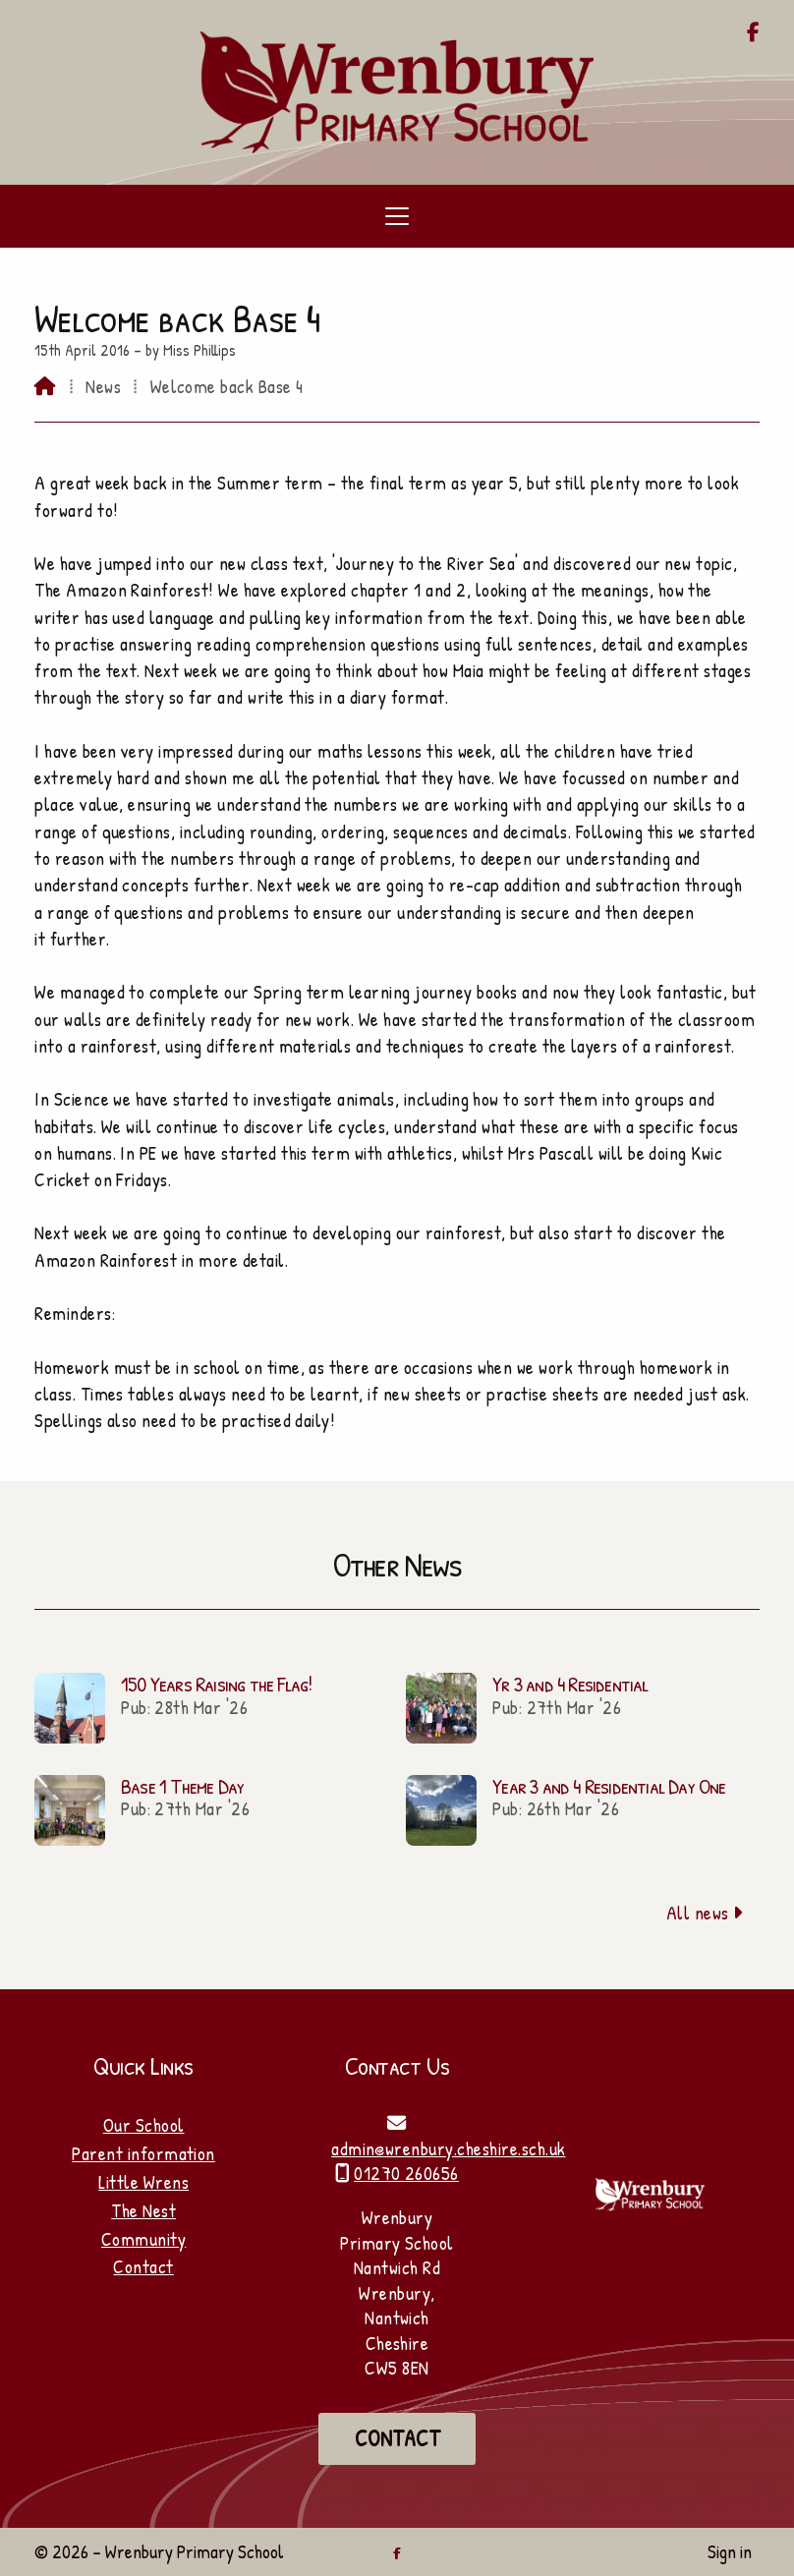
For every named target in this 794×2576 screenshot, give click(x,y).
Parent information (143, 2153)
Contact (143, 2266)
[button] (397, 216)
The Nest (143, 2210)
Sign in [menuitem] (730, 2551)
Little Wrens (143, 2182)
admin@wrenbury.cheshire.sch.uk (448, 2148)
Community (143, 2239)
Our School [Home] (144, 2125)
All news (705, 1912)
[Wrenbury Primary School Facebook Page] (753, 33)
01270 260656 (406, 2173)
